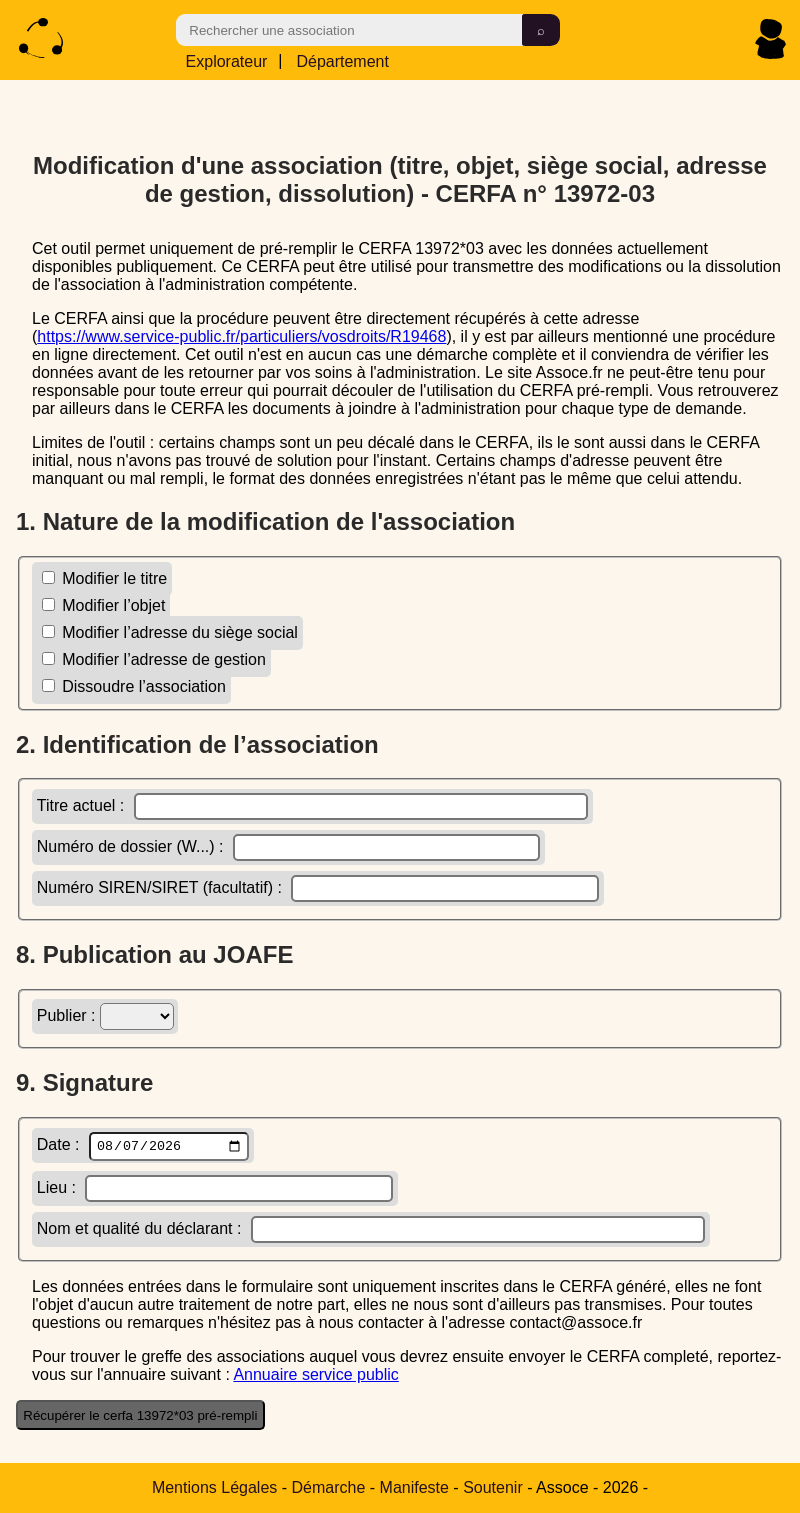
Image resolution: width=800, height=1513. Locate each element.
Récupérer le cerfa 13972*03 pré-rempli (140, 1416)
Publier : (105, 1015)
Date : (143, 1147)
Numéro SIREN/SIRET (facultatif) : (318, 887)
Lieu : (215, 1190)
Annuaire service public (315, 1376)
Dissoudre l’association (134, 685)
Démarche (329, 1487)
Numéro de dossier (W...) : (289, 846)
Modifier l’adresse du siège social (170, 631)
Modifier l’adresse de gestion (154, 658)
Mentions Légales (214, 1487)
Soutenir (493, 1487)
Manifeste (414, 1487)
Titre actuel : (312, 805)
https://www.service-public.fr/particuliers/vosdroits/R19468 (241, 335)
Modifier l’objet (104, 604)
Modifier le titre (104, 577)
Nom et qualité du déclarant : (371, 1231)
